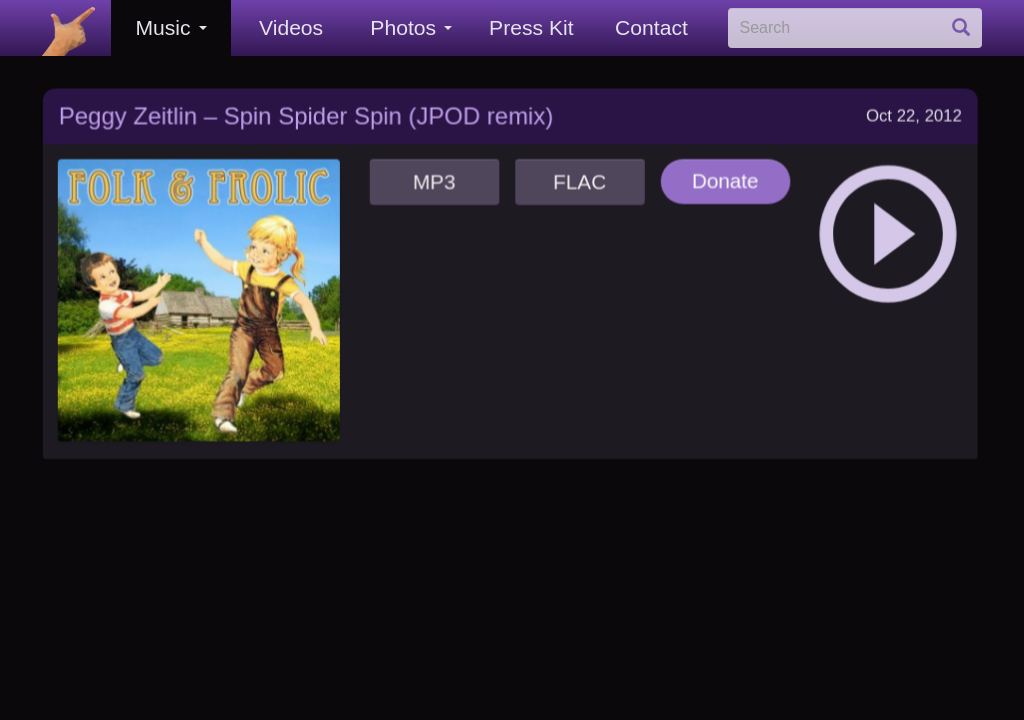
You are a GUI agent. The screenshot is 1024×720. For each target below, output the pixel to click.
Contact (651, 27)
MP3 (433, 173)
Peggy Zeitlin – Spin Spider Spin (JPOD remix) (305, 109)
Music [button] (170, 27)
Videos (291, 27)
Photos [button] (411, 27)
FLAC (577, 173)
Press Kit (531, 27)
